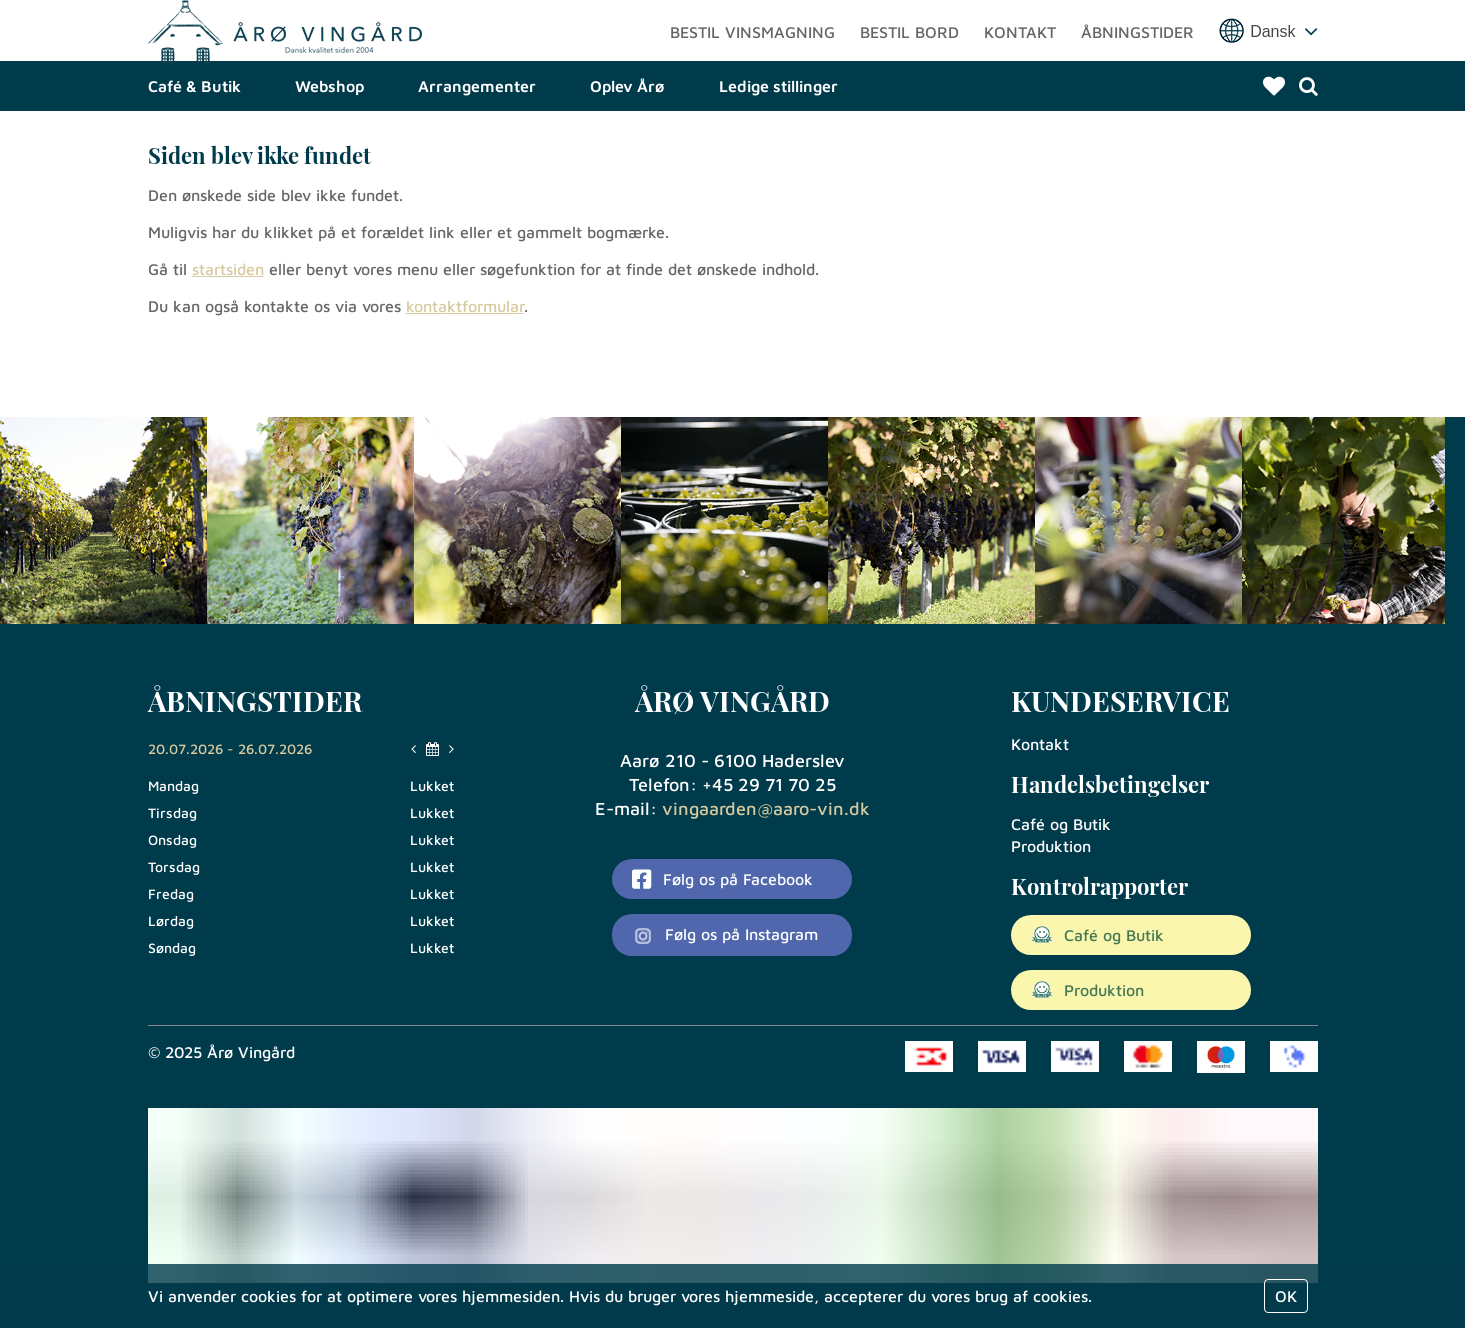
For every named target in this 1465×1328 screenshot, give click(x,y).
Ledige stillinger (778, 155)
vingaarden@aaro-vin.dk (766, 808)
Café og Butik (1061, 824)
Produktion (1051, 846)
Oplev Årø (627, 155)
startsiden (228, 338)
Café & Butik (194, 155)
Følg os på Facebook (722, 879)
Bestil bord (909, 65)
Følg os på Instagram (725, 936)
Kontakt (1020, 65)
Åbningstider (1137, 65)
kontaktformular (465, 375)
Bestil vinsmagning (752, 65)
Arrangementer (477, 155)
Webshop (329, 155)
